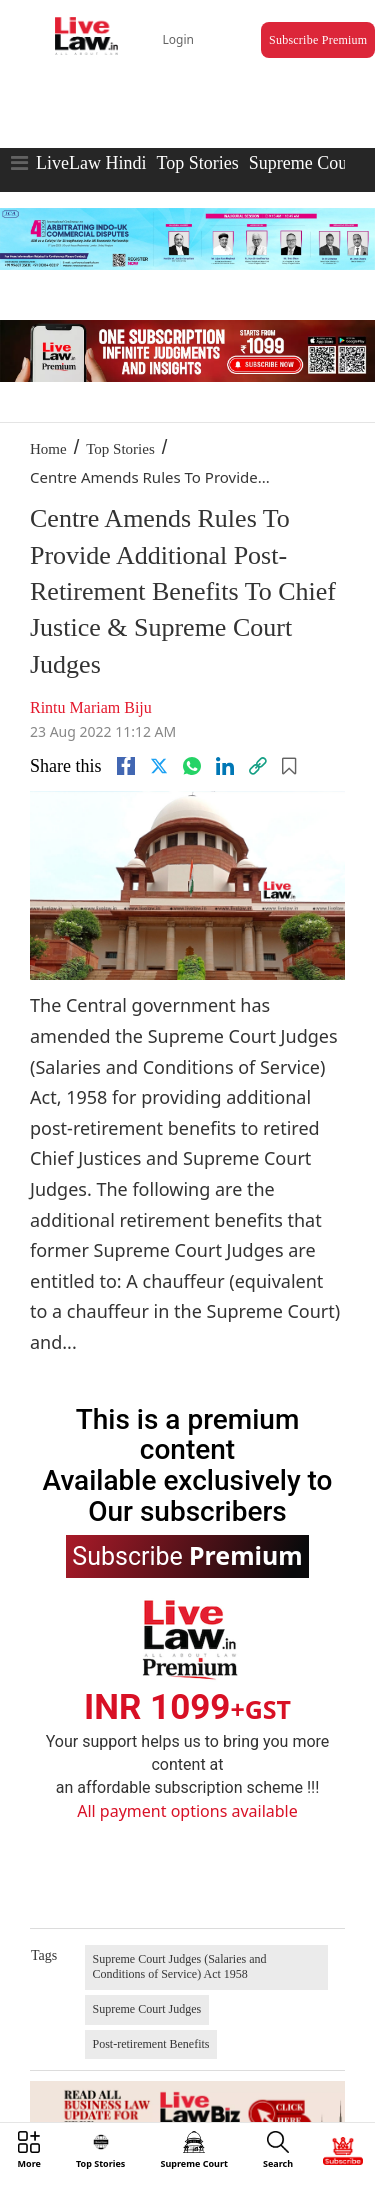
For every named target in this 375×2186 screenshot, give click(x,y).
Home (48, 449)
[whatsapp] (192, 766)
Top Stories (197, 163)
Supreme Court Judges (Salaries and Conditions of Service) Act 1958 (180, 1967)
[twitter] (159, 766)
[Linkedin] (225, 766)
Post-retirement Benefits (151, 2044)
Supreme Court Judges (147, 2009)
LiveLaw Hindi (91, 163)
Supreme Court (304, 163)
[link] (258, 766)
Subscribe (187, 1555)
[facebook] (126, 766)
